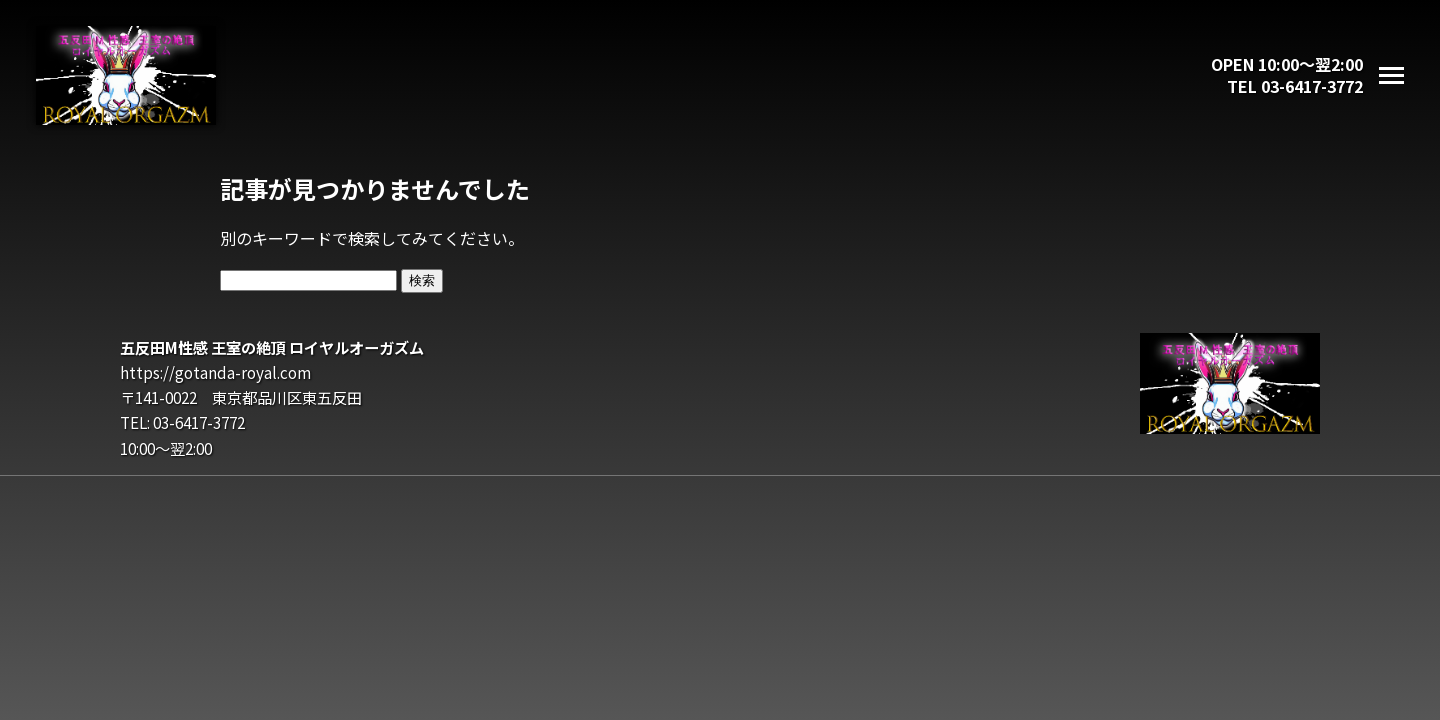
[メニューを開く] (1391, 75)
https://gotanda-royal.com (215, 372)
